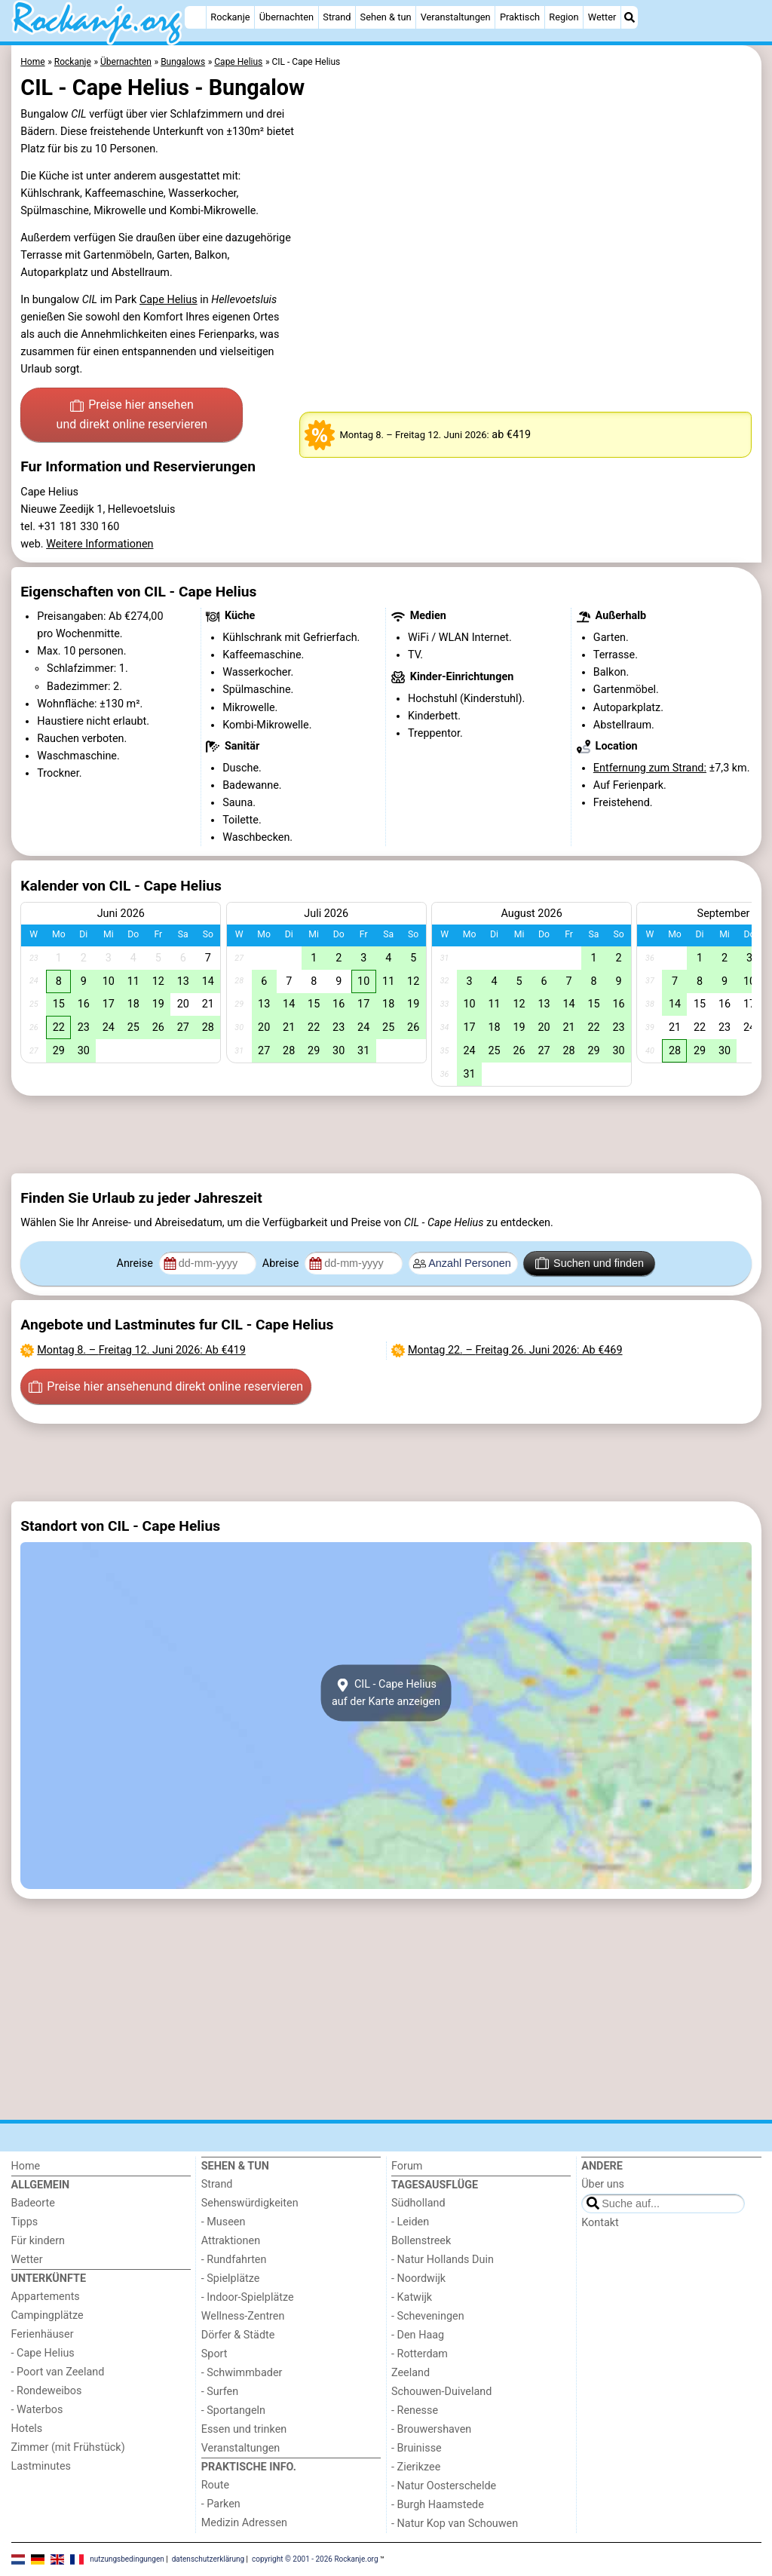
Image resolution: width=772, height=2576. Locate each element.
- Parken (220, 2504)
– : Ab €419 (141, 1350)
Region (563, 17)
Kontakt (600, 2222)
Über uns (602, 2184)
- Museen (223, 2222)
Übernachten (286, 17)
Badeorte (33, 2203)
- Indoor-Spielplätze (247, 2297)
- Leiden (410, 2222)
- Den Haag (417, 2335)
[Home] (195, 17)
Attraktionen (230, 2240)
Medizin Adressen (244, 2522)
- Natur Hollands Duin (442, 2259)
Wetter (602, 17)
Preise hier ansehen (132, 415)
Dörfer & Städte (238, 2335)
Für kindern (38, 2240)
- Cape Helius (43, 2353)
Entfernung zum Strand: (649, 768)
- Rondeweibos (46, 2390)
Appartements (45, 2296)
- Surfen (219, 2391)
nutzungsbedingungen (127, 2559)
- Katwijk (411, 2297)
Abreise (282, 1263)
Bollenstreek (421, 2240)
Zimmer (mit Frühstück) (68, 2447)
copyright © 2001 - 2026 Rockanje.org (315, 2559)
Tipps (24, 2222)
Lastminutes (41, 2466)
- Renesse (414, 2410)
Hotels (27, 2428)
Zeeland (410, 2372)
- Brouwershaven (431, 2429)
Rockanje (230, 17)
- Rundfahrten (234, 2259)
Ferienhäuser (42, 2334)
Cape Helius (168, 299)
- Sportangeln (233, 2410)
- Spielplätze (230, 2278)
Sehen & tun (386, 17)
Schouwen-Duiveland (441, 2391)
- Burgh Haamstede (437, 2504)
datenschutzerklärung (208, 2559)
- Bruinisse (416, 2448)
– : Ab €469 (515, 1350)
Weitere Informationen (99, 544)
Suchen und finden (589, 1263)
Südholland (418, 2203)
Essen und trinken (244, 2429)
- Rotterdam (419, 2354)
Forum (406, 2166)
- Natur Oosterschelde (443, 2485)
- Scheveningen (427, 2316)
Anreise (136, 1263)
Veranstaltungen (456, 17)
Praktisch (520, 17)
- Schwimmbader (242, 2372)
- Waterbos (37, 2409)
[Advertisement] (386, 1134)
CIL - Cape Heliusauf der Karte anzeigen (386, 1693)
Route (215, 2485)
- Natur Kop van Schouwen (454, 2523)
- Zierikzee (415, 2467)
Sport (214, 2354)
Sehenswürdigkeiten (250, 2203)
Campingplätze (47, 2315)
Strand (337, 17)
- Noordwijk (418, 2278)
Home (26, 2166)
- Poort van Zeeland (58, 2372)
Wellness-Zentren (243, 2316)
